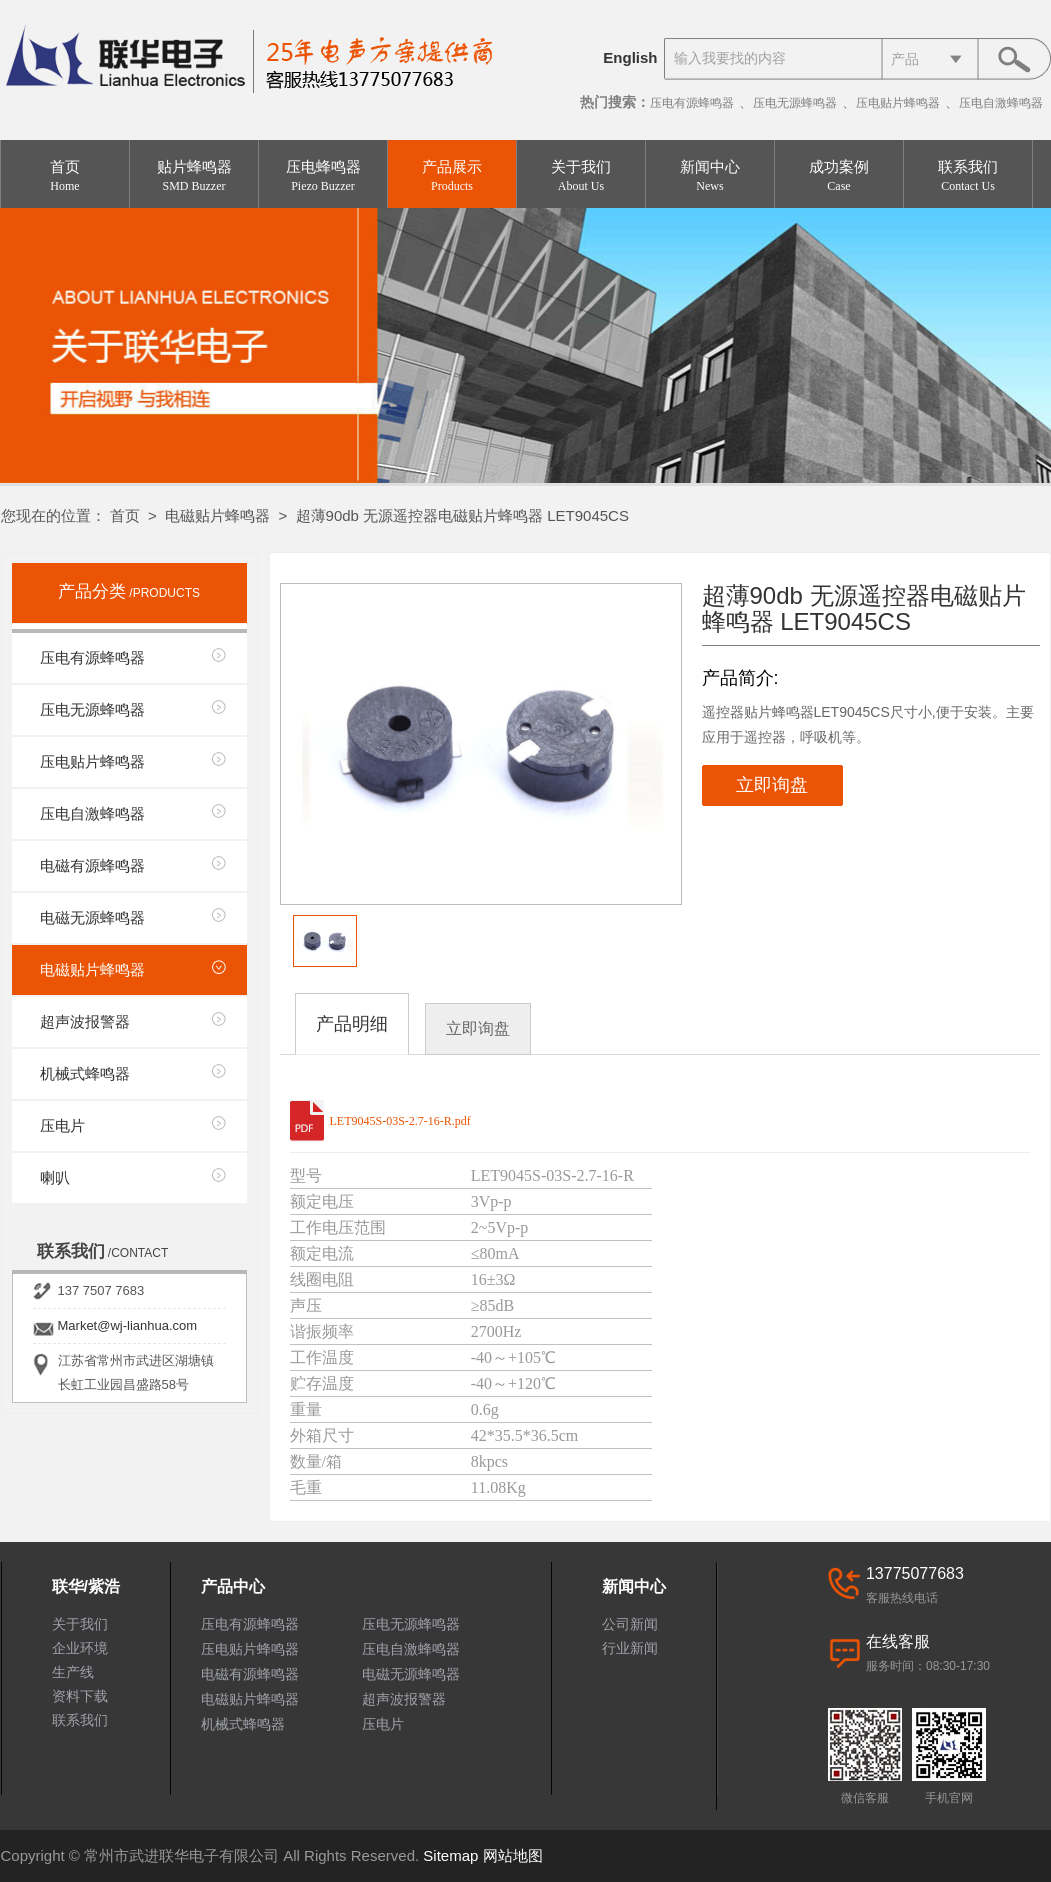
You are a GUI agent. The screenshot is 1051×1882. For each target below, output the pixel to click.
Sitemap (450, 1855)
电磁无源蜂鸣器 (92, 917)
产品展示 (452, 176)
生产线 (73, 1672)
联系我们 (968, 176)
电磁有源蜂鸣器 (92, 865)
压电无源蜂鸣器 (795, 103)
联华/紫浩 (86, 1586)
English (630, 57)
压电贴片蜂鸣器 (898, 103)
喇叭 (55, 1177)
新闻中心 (710, 176)
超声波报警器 (85, 1021)
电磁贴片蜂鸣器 (217, 515)
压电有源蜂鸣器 (692, 103)
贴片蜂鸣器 (194, 176)
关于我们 (581, 176)
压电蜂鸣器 (323, 176)
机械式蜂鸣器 (85, 1073)
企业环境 (80, 1648)
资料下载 (80, 1696)
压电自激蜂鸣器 (1001, 103)
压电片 (62, 1125)
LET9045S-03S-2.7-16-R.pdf (400, 1121)
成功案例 (839, 176)
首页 (65, 176)
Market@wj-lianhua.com (128, 1325)
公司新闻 (630, 1624)
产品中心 (233, 1586)
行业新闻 (630, 1648)
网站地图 (513, 1855)
